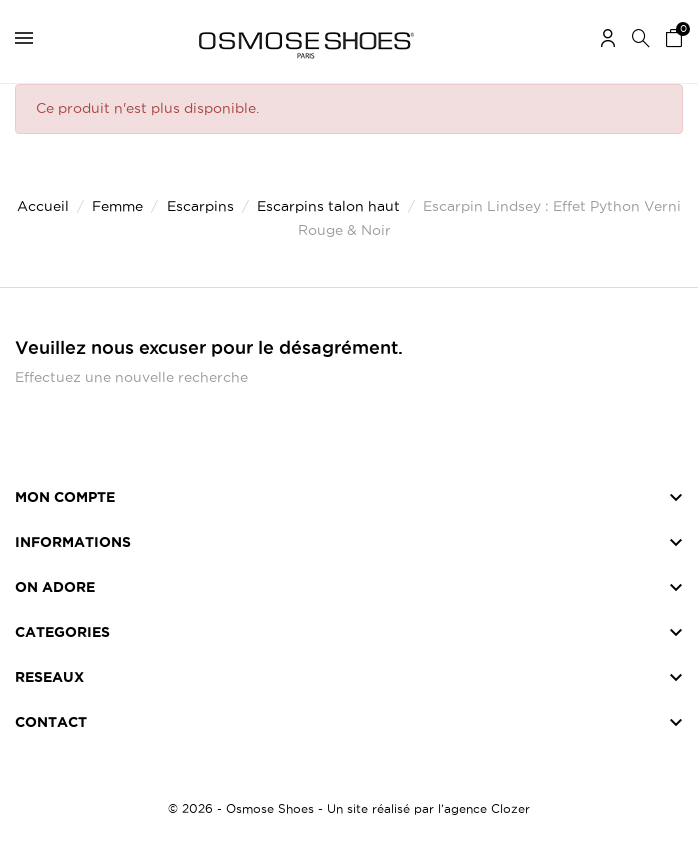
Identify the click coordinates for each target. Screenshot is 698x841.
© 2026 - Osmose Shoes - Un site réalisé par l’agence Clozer (349, 808)
